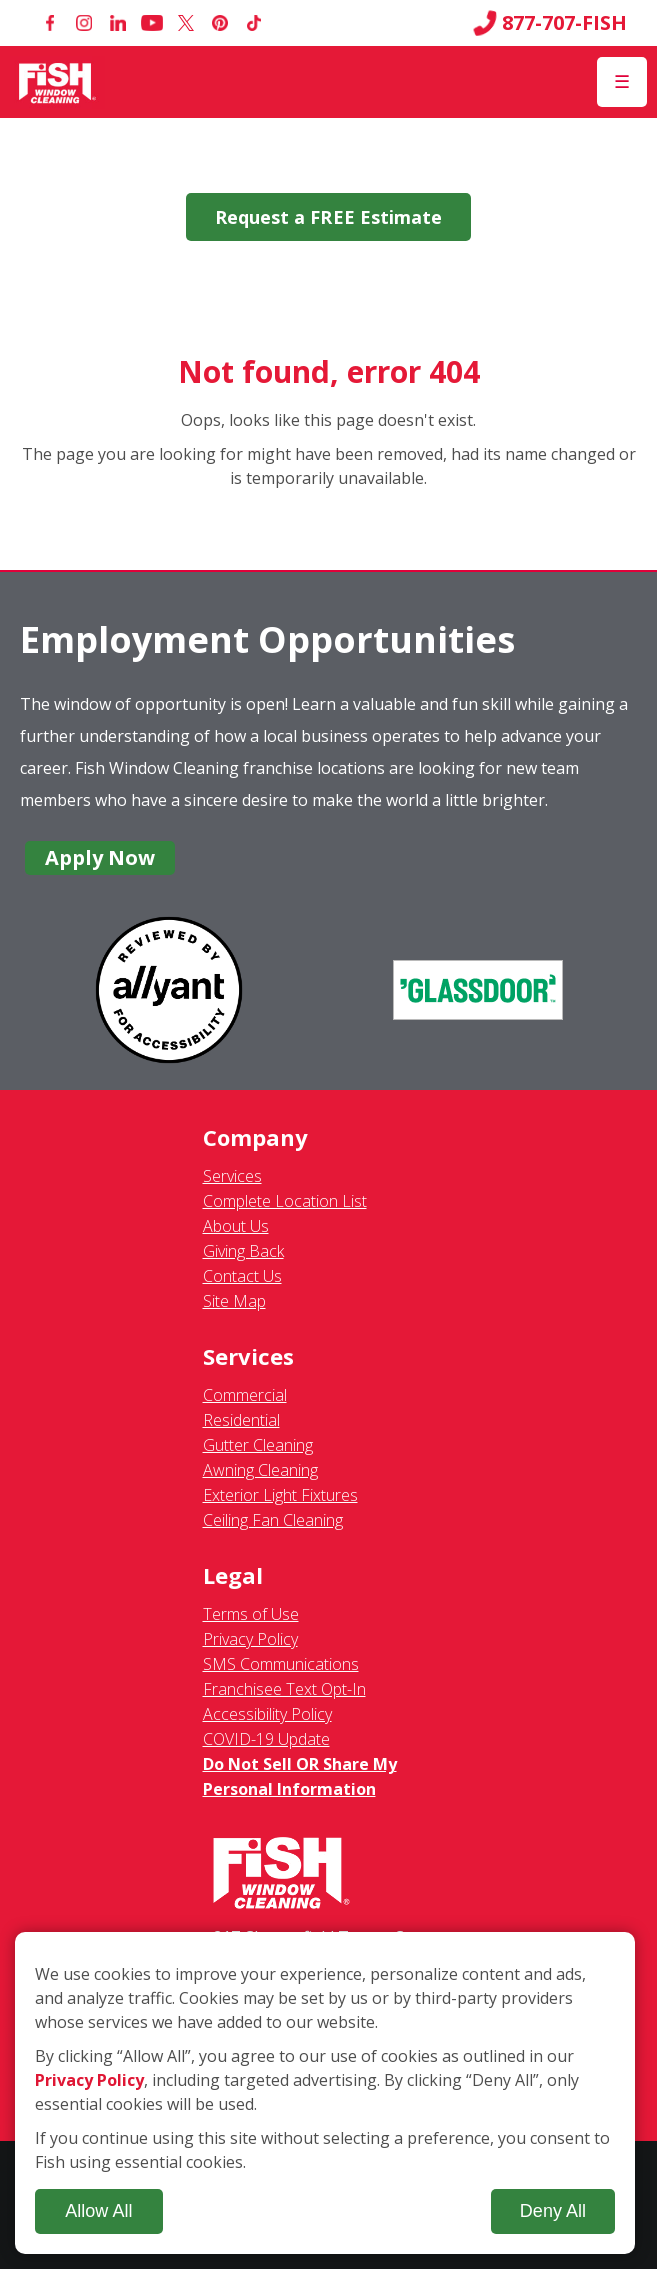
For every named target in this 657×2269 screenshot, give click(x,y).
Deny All (553, 2211)
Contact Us (242, 1276)
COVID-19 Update (266, 1739)
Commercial (245, 1395)
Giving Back (243, 1251)
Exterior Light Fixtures (280, 1495)
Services (232, 1176)
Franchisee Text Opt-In (284, 1689)
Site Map (234, 1301)
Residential (241, 1420)
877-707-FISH (550, 23)
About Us (236, 1226)
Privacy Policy (250, 1639)
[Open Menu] (622, 82)
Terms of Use (251, 1614)
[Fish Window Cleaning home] (57, 82)
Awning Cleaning (260, 1470)
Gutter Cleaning (258, 1445)
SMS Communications (281, 1664)
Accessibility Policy (267, 1714)
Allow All (98, 2211)
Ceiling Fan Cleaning (273, 1520)
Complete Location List (285, 1201)
